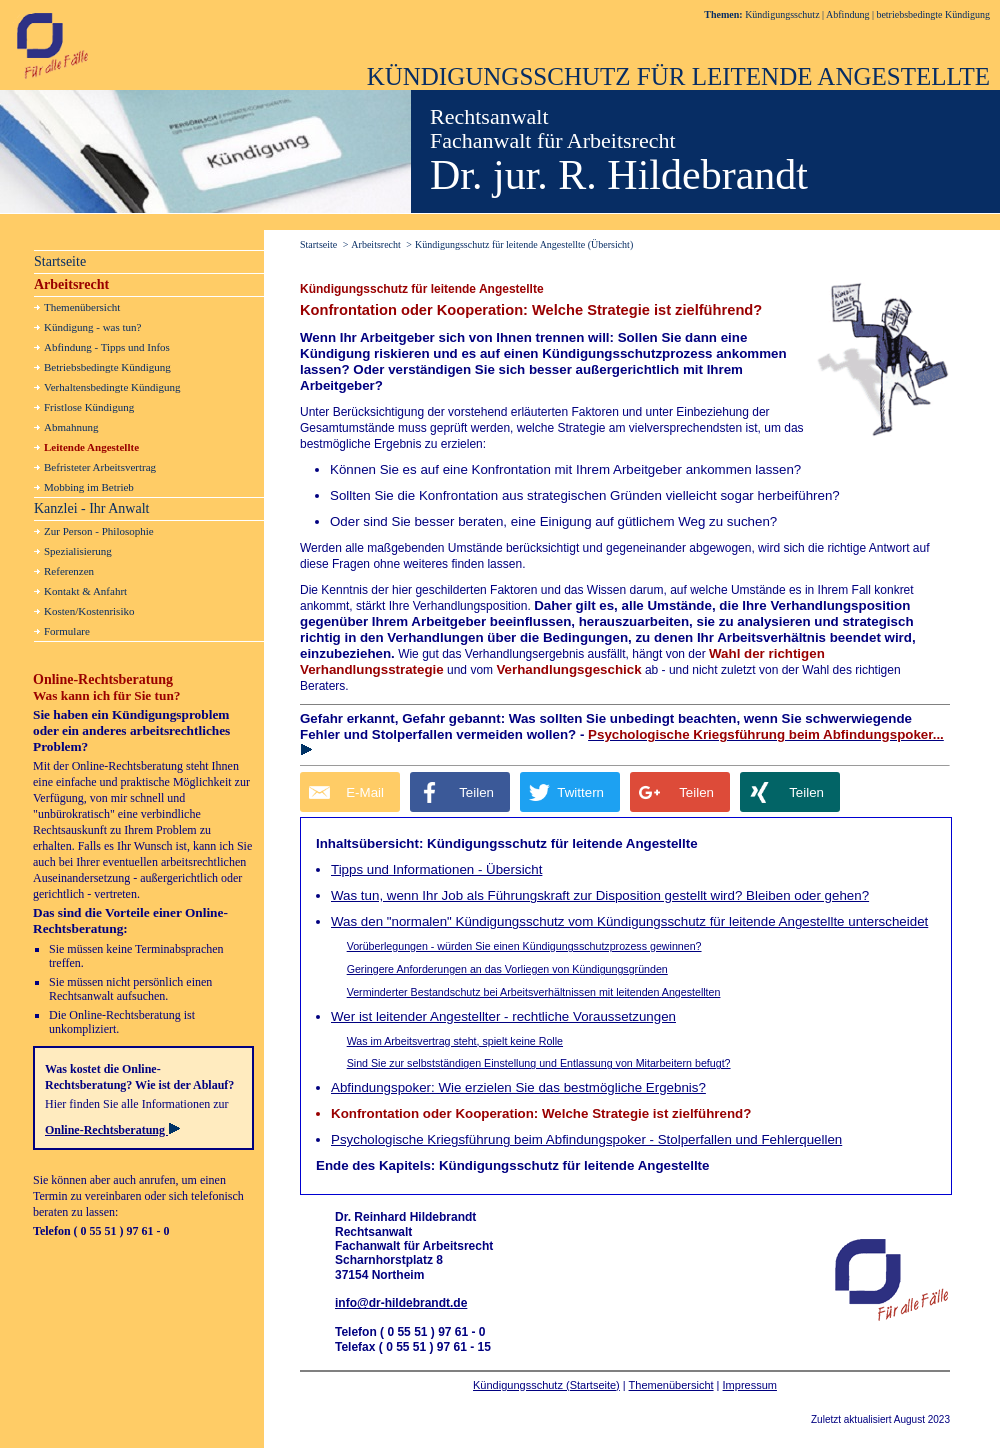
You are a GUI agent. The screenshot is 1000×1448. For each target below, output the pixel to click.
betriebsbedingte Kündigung (933, 14)
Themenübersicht (671, 1385)
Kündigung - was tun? (92, 327)
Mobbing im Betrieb (89, 487)
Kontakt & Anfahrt (85, 591)
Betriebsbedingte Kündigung (107, 367)
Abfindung (847, 14)
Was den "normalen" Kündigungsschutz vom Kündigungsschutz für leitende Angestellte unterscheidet (629, 921)
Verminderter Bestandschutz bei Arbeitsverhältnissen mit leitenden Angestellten (534, 992)
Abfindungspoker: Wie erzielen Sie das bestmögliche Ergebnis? (518, 1087)
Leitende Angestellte (91, 447)
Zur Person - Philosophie (99, 531)
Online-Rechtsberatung (112, 1129)
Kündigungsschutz (782, 14)
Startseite (60, 261)
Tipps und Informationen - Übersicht (436, 869)
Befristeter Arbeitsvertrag (100, 467)
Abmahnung (71, 427)
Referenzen (69, 571)
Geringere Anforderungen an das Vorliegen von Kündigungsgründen (507, 969)
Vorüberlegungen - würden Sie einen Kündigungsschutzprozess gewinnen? (524, 946)
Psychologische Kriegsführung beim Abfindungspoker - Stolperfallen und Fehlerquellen (586, 1139)
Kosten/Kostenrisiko (89, 611)
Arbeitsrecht (71, 284)
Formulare (67, 631)
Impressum (750, 1385)
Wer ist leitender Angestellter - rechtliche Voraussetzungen (503, 1016)
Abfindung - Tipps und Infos (107, 347)
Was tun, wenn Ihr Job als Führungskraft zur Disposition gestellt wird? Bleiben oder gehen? (600, 895)
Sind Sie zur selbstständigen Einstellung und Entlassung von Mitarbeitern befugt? (539, 1063)
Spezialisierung (78, 551)
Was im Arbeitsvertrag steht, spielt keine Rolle (455, 1041)
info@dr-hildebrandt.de (401, 1303)
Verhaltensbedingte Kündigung (112, 387)
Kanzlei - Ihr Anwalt (91, 508)
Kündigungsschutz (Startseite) (546, 1385)
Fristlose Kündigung (89, 407)
